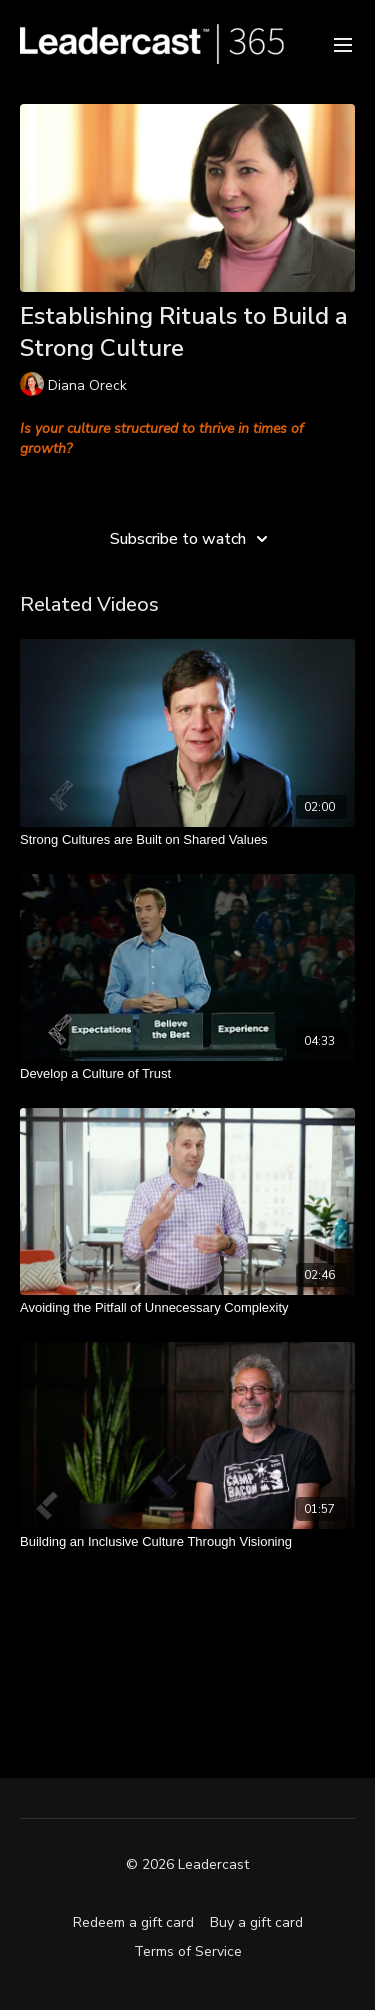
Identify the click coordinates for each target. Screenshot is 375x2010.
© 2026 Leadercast (187, 1865)
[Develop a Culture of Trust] (187, 1074)
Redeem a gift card (133, 1922)
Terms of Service (188, 1951)
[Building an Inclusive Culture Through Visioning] (187, 1542)
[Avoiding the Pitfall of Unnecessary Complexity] (187, 1308)
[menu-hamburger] (343, 43)
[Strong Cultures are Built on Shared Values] (187, 840)
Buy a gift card (256, 1922)
